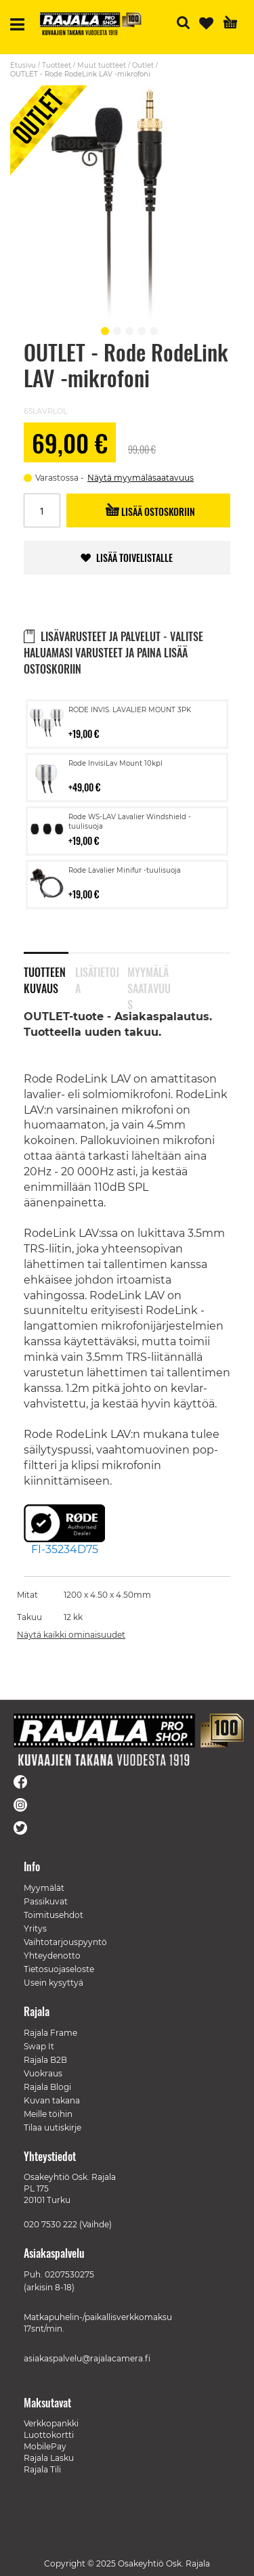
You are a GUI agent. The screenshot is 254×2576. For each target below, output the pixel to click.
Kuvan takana (52, 2100)
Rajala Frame (50, 2033)
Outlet (143, 65)
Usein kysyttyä (53, 1983)
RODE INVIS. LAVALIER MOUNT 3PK (129, 709)
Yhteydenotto (52, 1955)
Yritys (35, 1928)
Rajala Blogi (47, 2087)
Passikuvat (46, 1901)
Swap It (39, 2046)
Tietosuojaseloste (59, 1969)
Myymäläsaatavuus (149, 977)
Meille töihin (48, 2114)
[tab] (49, 971)
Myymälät (44, 1888)
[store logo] (91, 23)
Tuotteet (56, 65)
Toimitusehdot (53, 1915)
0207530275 (69, 2274)
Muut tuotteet (101, 65)
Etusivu (23, 65)
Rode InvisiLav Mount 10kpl (115, 763)
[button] (103, 329)
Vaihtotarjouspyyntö (65, 1942)
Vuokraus (43, 2073)
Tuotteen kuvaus (45, 977)
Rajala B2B (45, 2060)
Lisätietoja (97, 977)
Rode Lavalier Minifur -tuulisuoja (124, 870)
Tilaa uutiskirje (52, 2127)
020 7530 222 (50, 2224)
